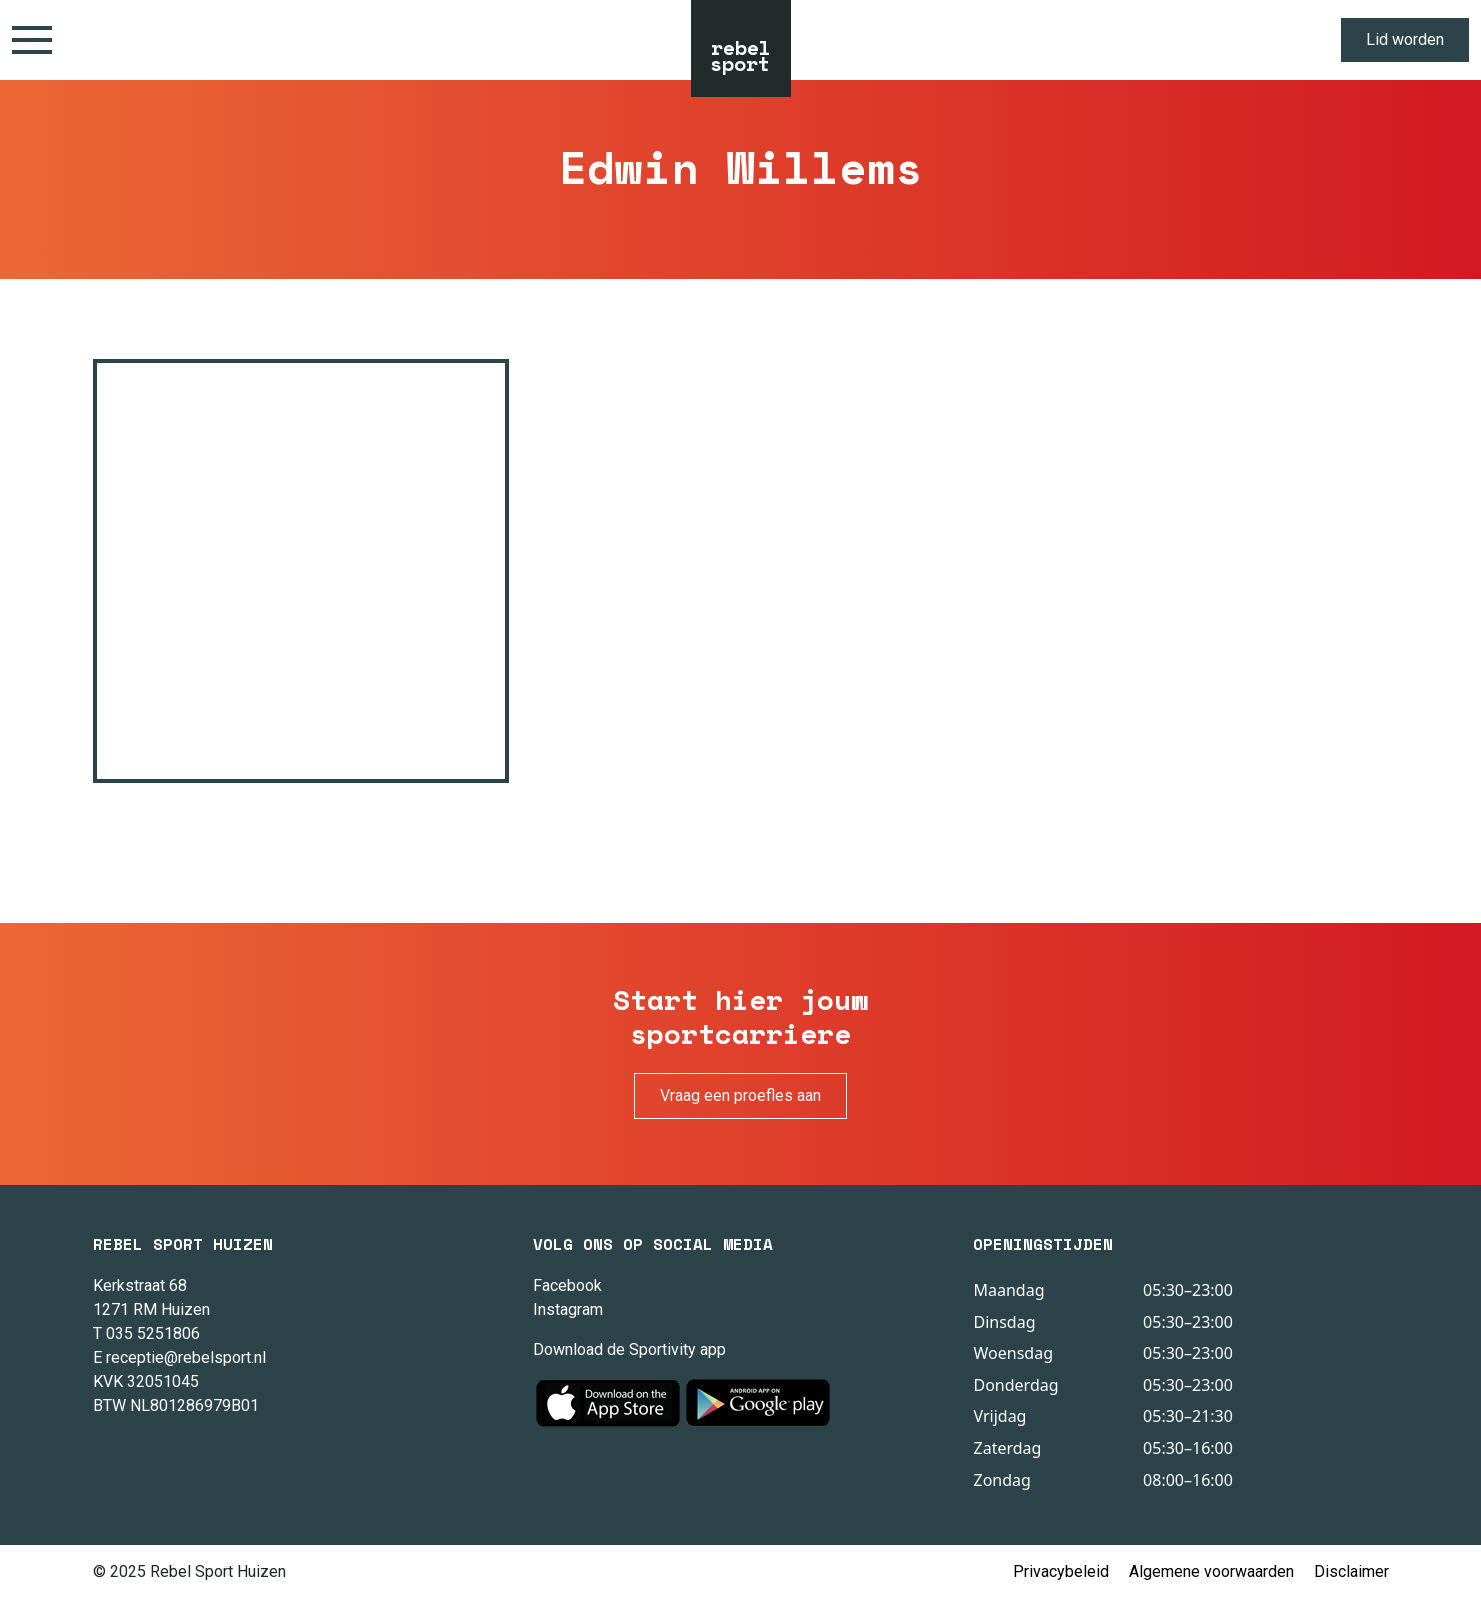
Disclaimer (1351, 1571)
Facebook (567, 1285)
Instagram (568, 1309)
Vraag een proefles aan (740, 1095)
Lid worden (1405, 39)
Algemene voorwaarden (1211, 1571)
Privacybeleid (1061, 1571)
